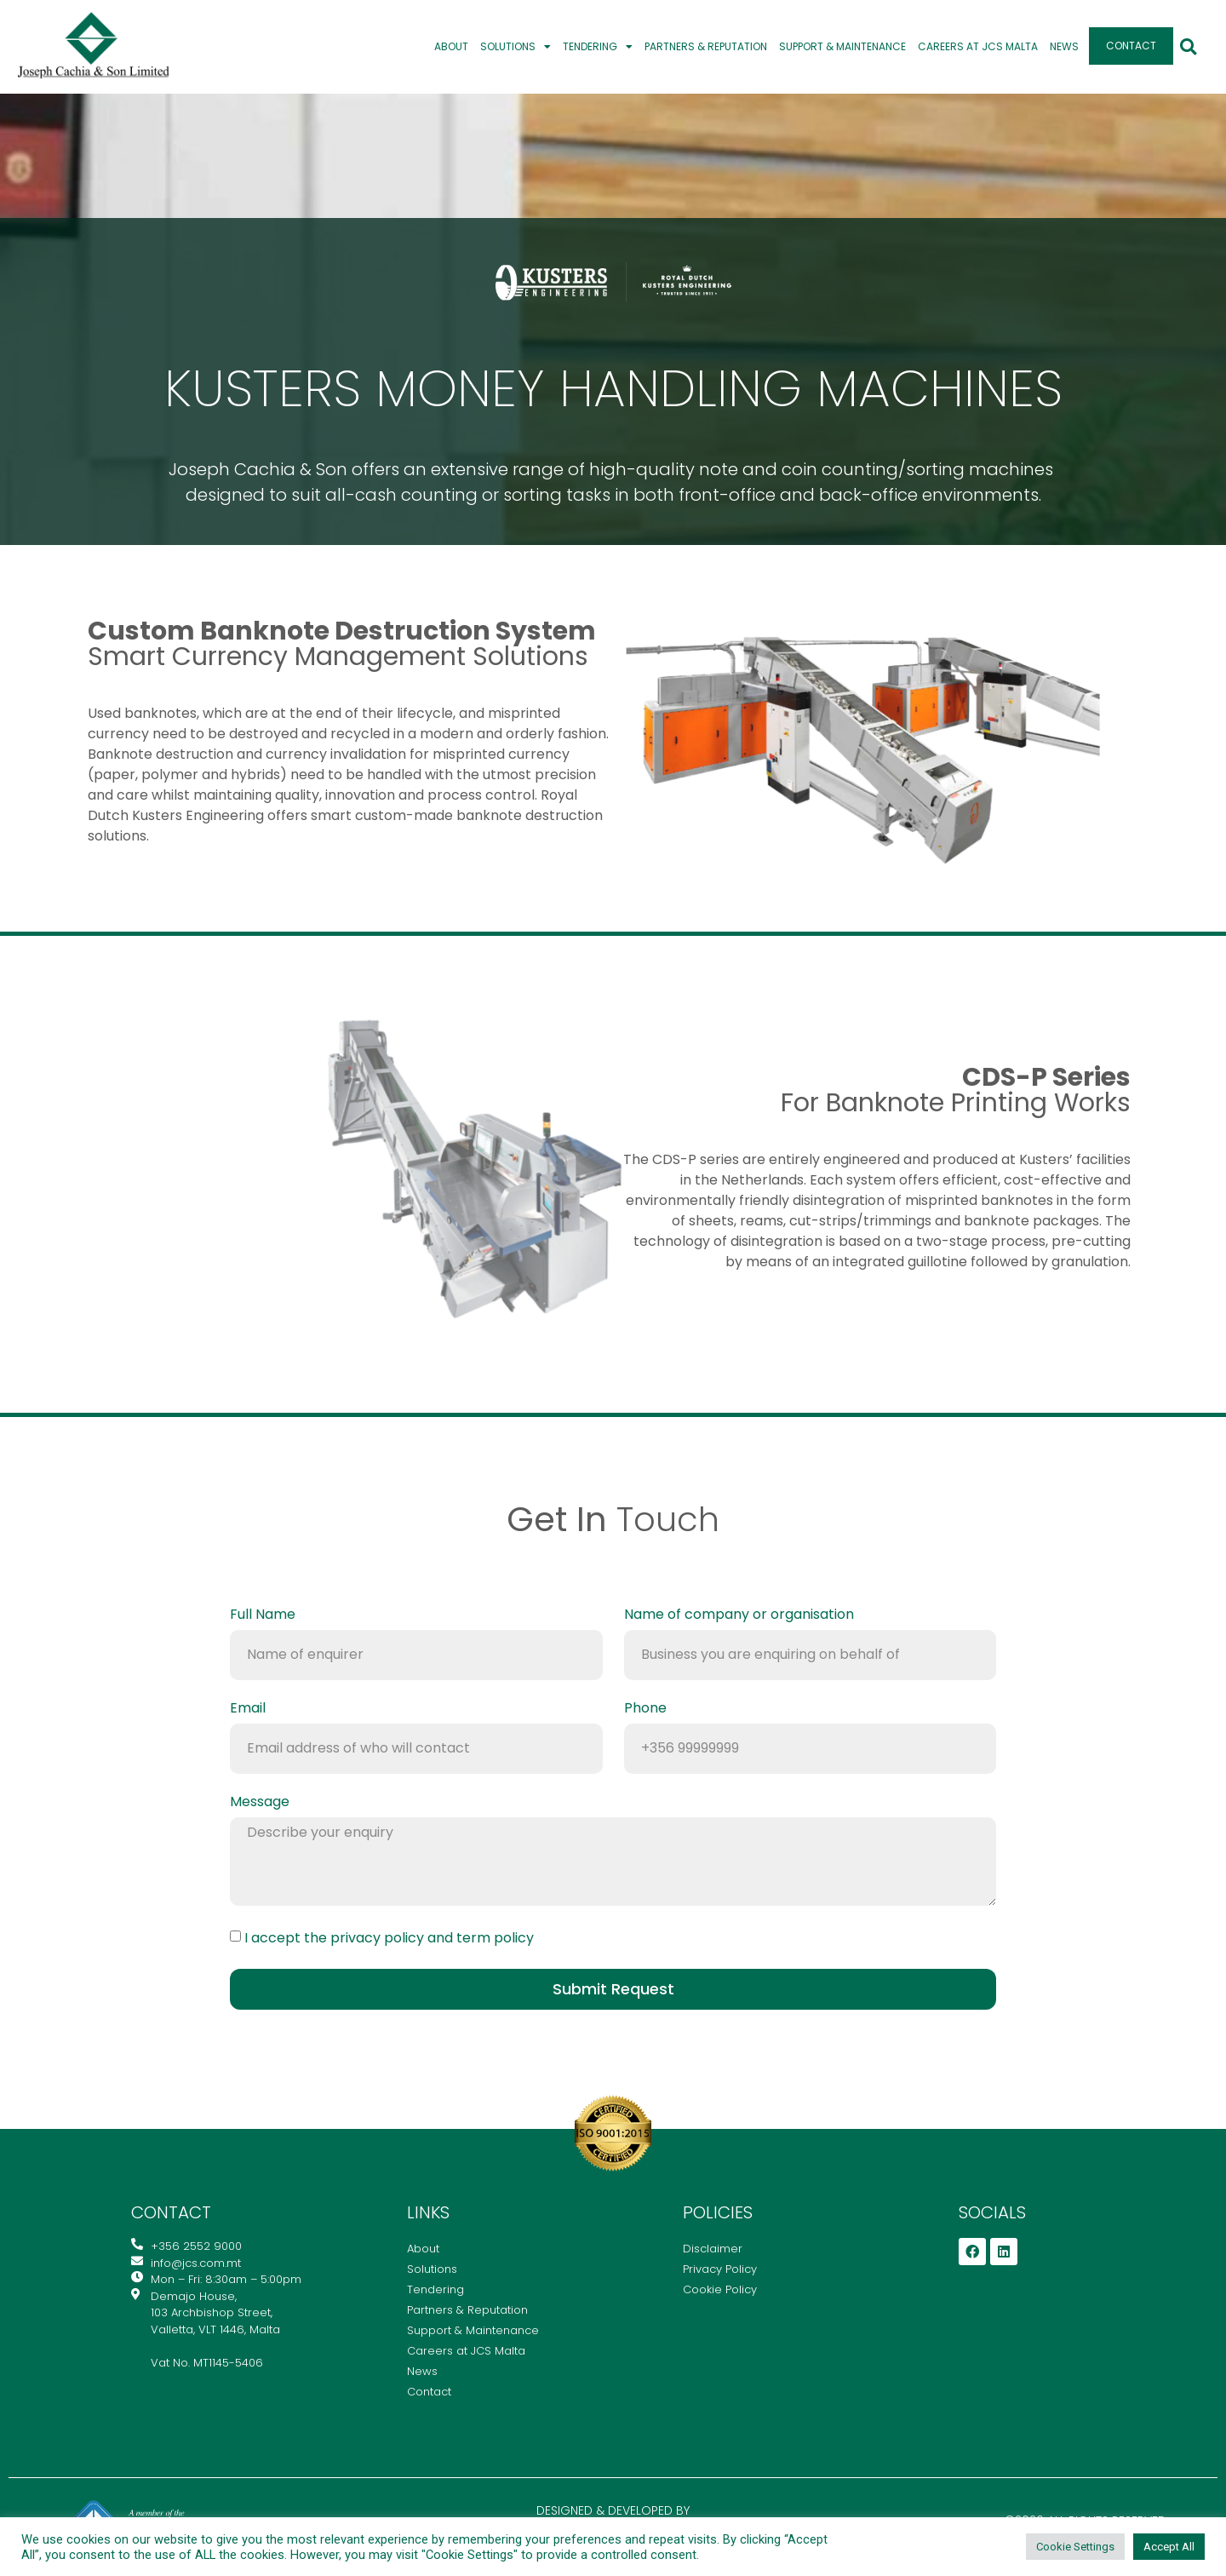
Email (248, 1709)
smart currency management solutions (342, 643)
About (451, 46)
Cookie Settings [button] (1075, 2546)
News (1064, 46)
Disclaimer (712, 2248)
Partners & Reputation (706, 46)
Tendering (598, 46)
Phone (645, 1709)
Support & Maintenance (842, 46)
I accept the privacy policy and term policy (389, 1937)
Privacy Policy (720, 2269)
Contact (1131, 45)
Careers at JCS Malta (978, 46)
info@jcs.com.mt (613, 1564)
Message (259, 1803)
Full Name (262, 1616)
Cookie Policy (720, 2289)
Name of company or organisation (739, 1616)
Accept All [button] (1168, 2546)
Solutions (515, 46)
